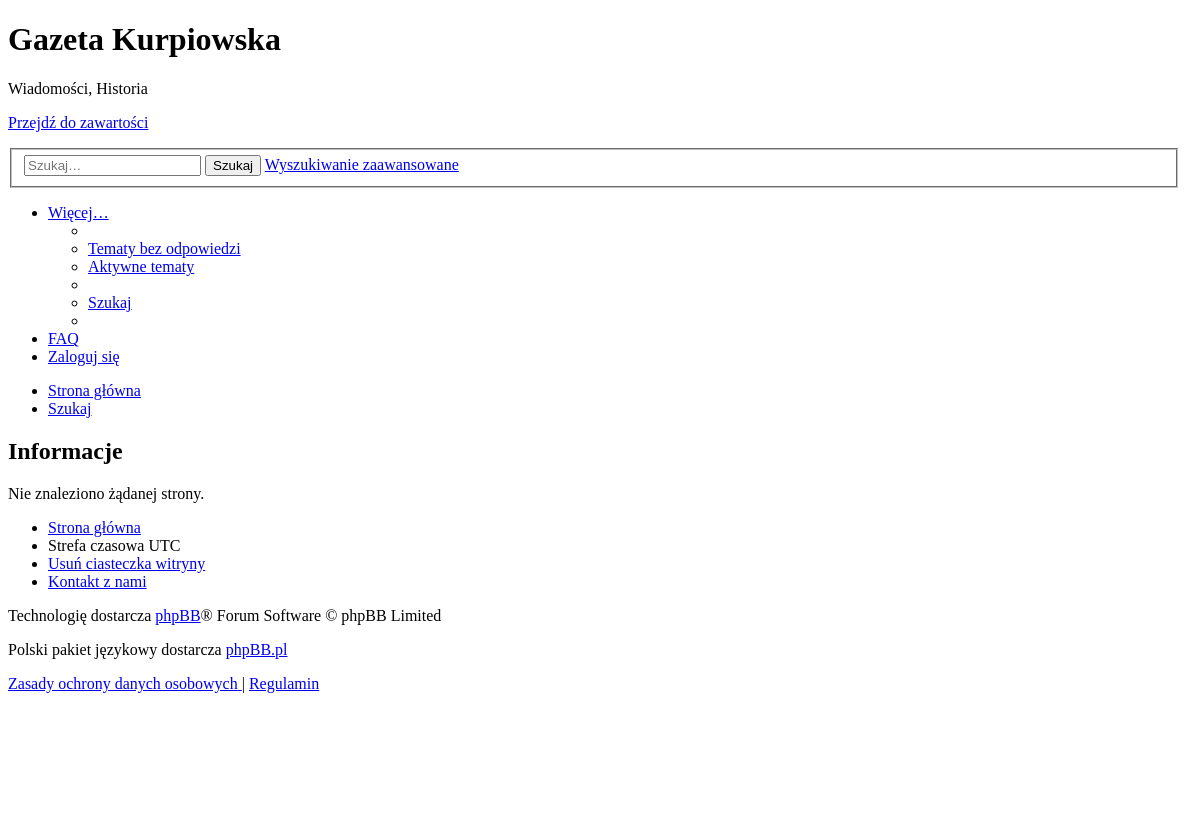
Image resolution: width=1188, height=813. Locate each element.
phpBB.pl (257, 649)
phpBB (177, 615)
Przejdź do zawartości (78, 122)
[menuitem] (164, 248)
